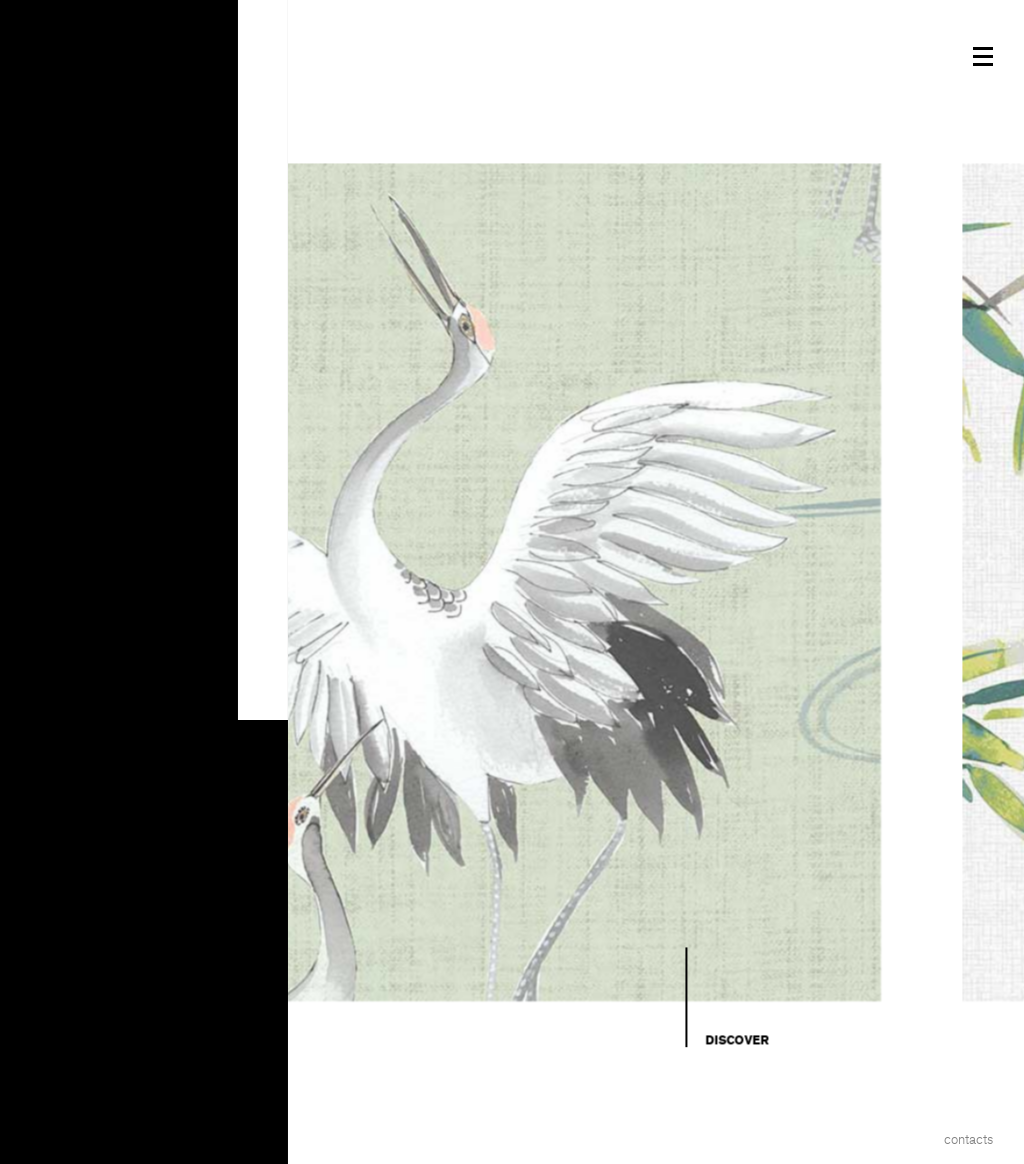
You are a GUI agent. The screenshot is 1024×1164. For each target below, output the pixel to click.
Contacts (968, 1139)
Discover (736, 1040)
